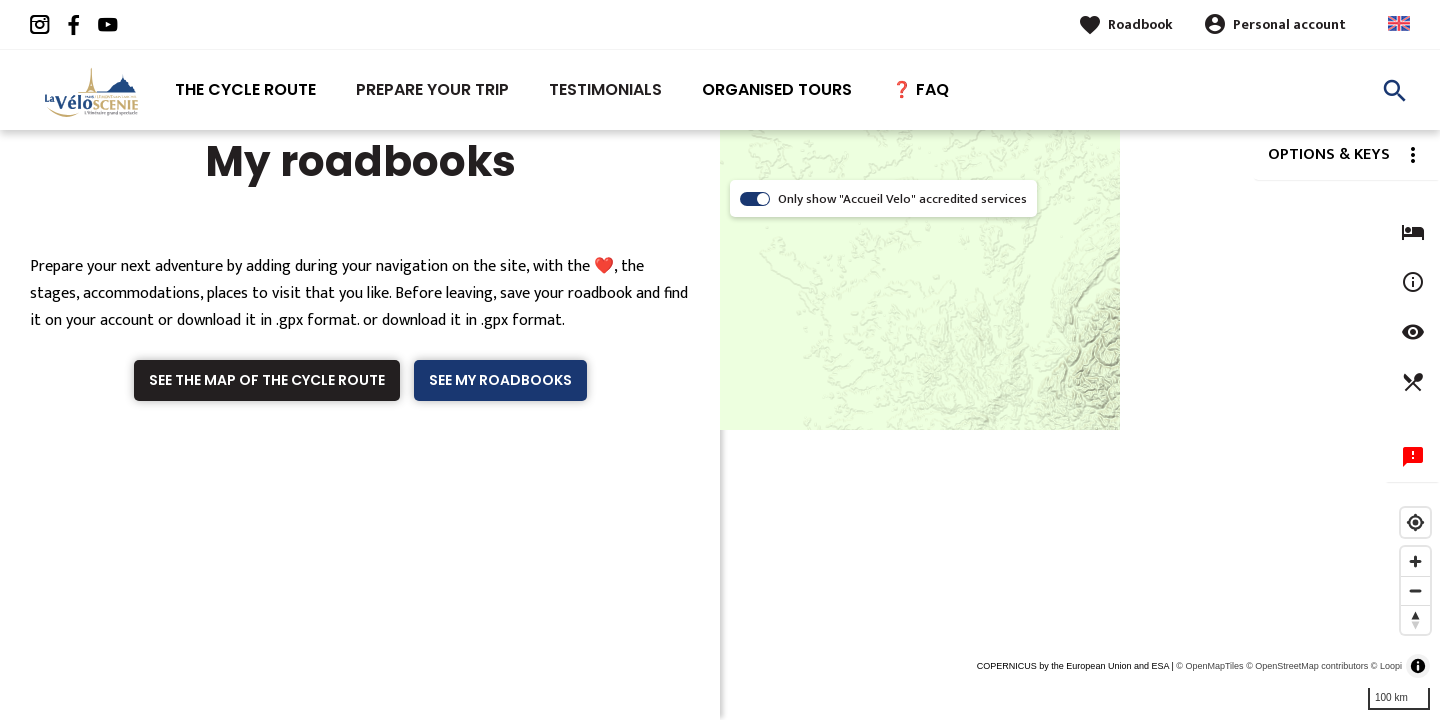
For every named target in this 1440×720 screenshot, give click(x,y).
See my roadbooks (500, 380)
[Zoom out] (1415, 590)
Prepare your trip (432, 89)
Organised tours (777, 89)
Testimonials (605, 89)
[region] (1080, 425)
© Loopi (1386, 666)
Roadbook (1140, 24)
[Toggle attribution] (1418, 666)
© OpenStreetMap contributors (1307, 666)
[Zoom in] (1415, 561)
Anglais (1399, 23)
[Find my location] (1415, 522)
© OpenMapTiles (1209, 666)
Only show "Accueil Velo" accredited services (902, 199)
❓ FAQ (920, 89)
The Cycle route (245, 89)
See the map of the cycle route (267, 380)
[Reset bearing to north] (1415, 619)
